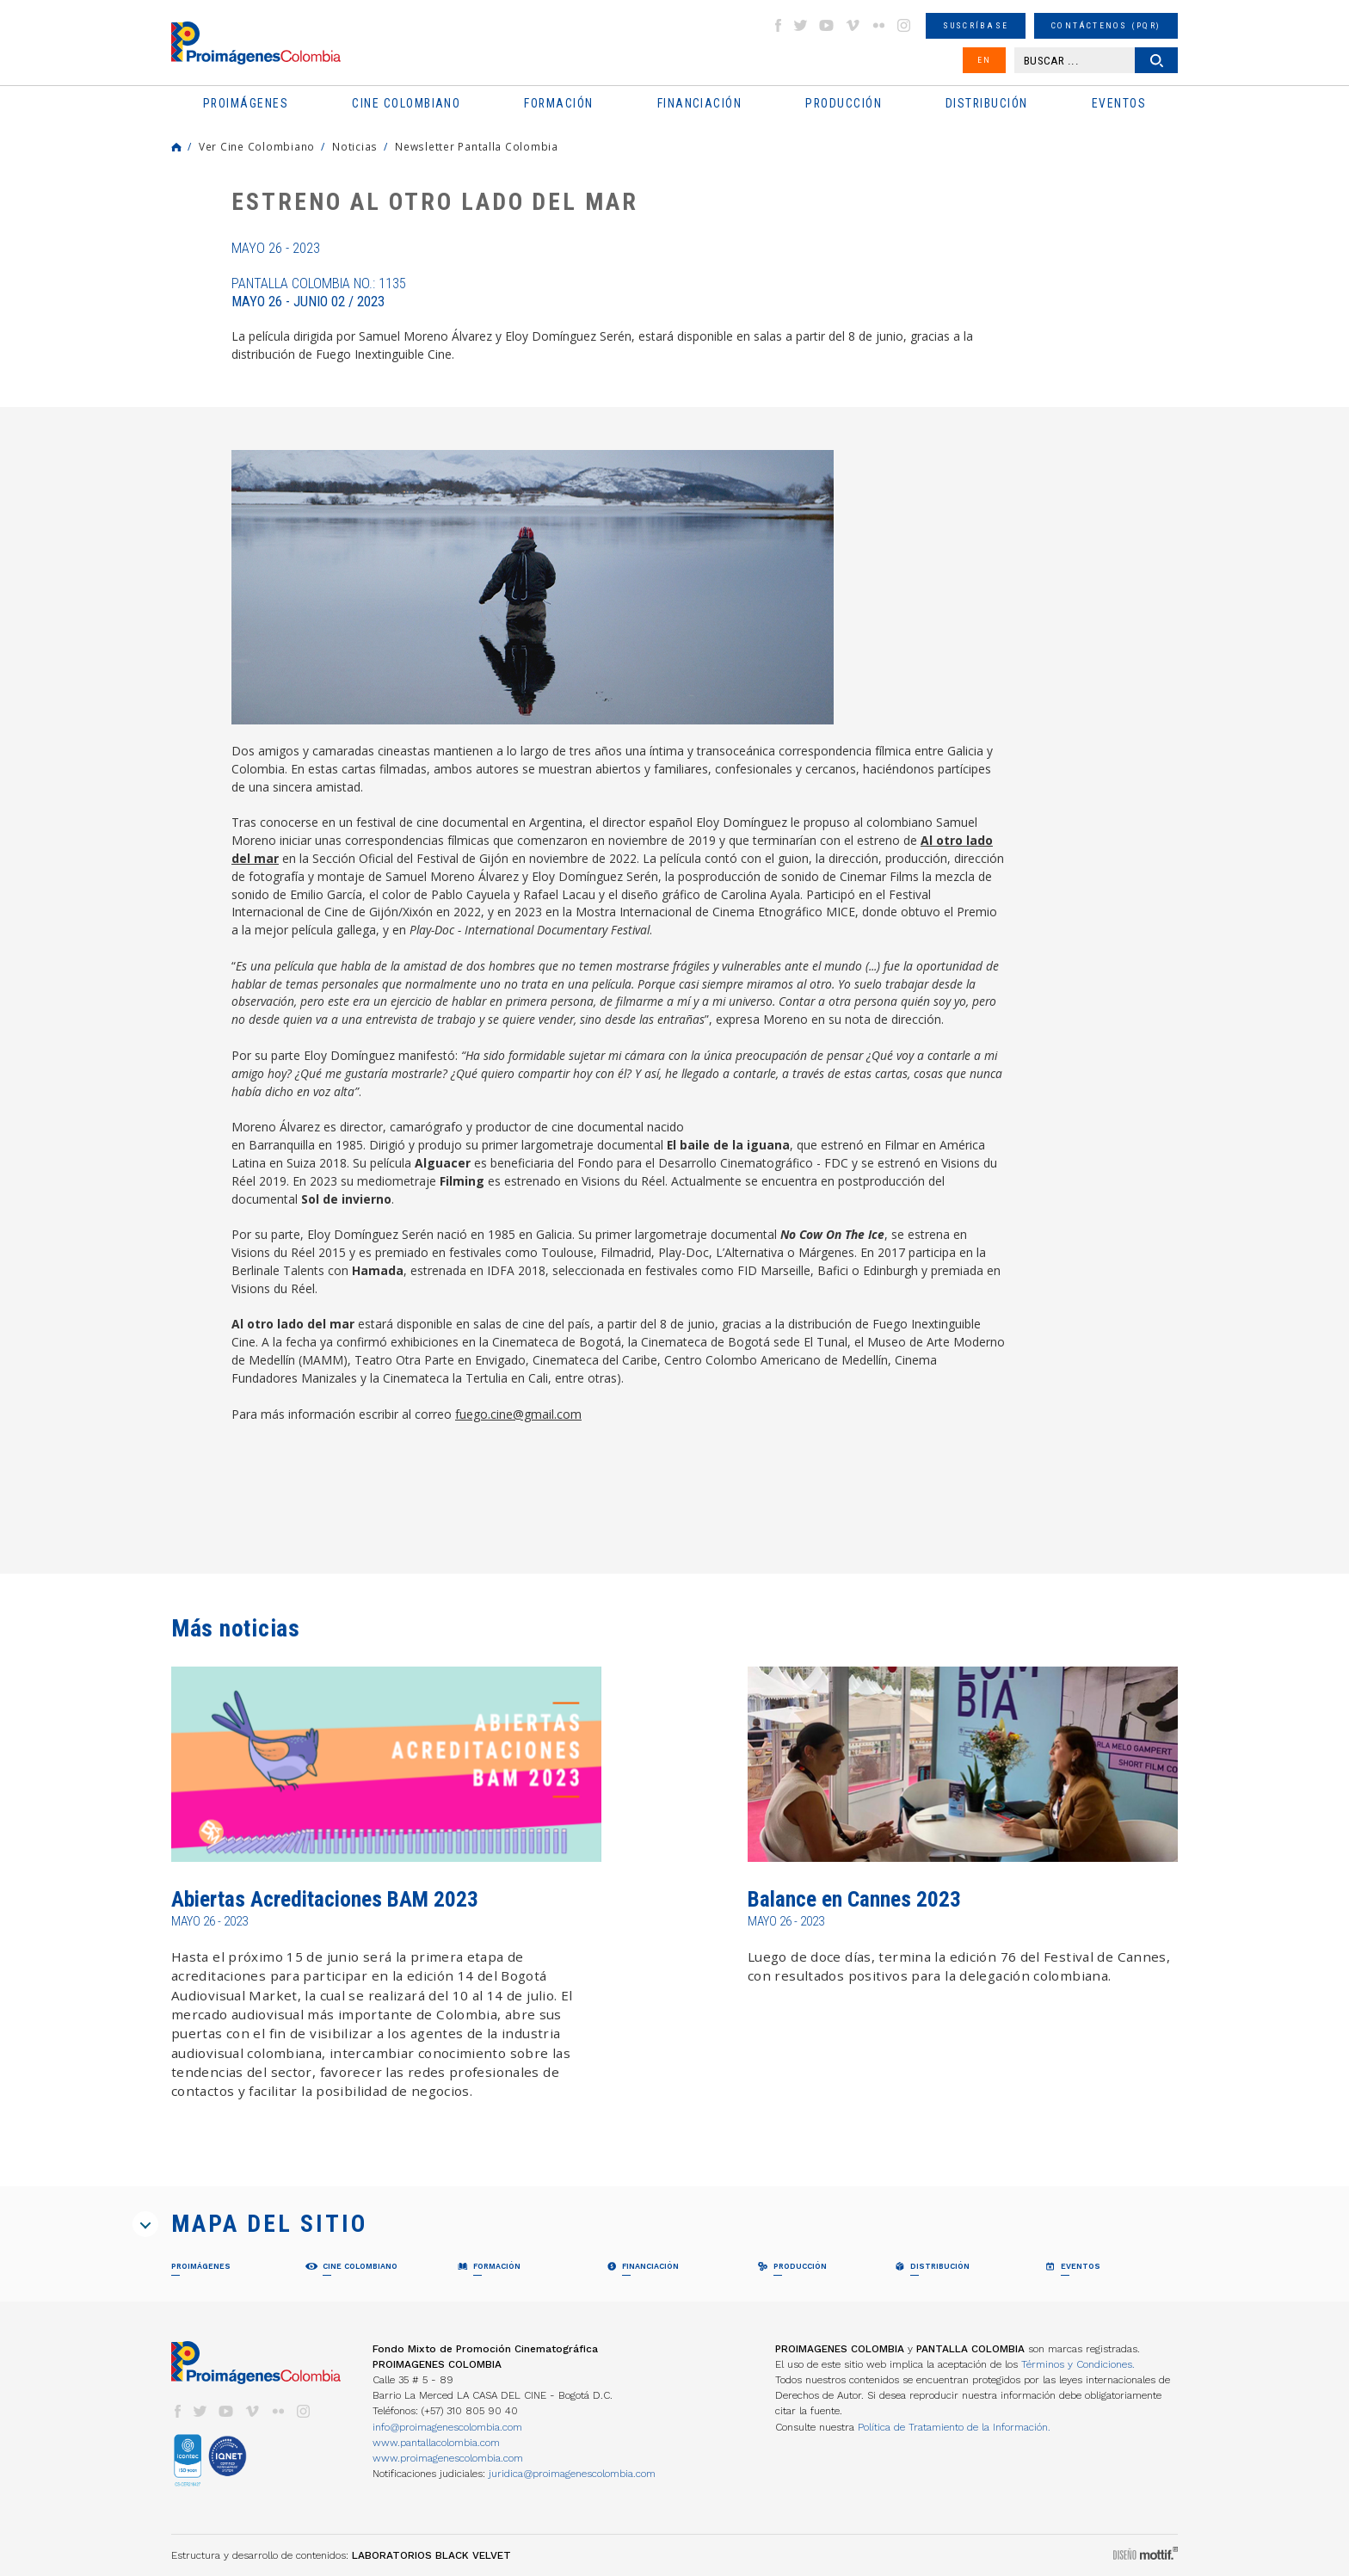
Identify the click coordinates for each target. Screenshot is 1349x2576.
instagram (904, 25)
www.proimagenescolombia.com (448, 2458)
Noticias (355, 146)
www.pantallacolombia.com (436, 2443)
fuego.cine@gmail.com (518, 1414)
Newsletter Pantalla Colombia (476, 146)
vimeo (852, 25)
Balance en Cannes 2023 (854, 1899)
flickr (878, 25)
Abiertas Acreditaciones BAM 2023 (324, 1899)
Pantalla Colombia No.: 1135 (318, 292)
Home (176, 147)
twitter (801, 25)
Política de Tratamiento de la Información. (954, 2427)
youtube (826, 25)
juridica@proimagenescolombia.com (572, 2474)
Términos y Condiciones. (1078, 2364)
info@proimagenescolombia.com (447, 2427)
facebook (778, 25)
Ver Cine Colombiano (257, 146)
